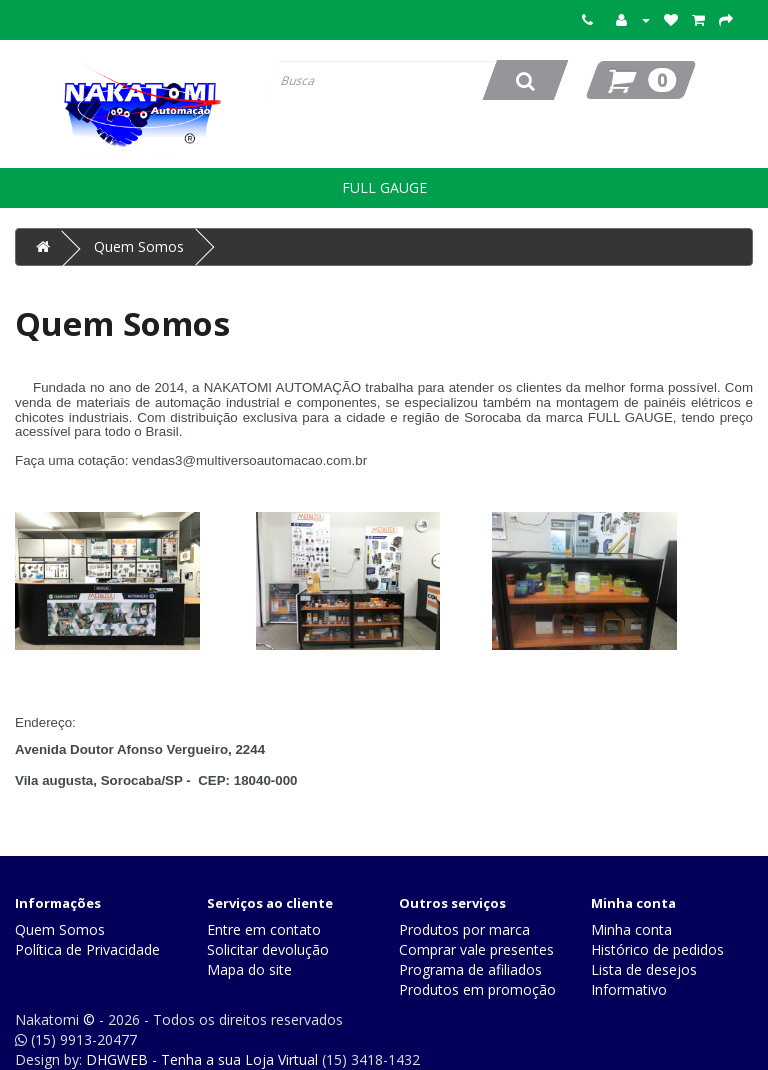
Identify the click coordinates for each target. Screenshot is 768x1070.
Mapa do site (249, 969)
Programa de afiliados (470, 969)
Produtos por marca (464, 929)
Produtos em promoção (477, 989)
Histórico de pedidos (657, 949)
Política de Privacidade (87, 949)
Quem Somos (139, 246)
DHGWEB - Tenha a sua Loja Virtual (202, 1059)
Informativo (629, 989)
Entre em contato (264, 929)
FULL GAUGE (384, 187)
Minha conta (631, 929)
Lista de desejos (644, 969)
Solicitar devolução (268, 949)
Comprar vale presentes (476, 949)
